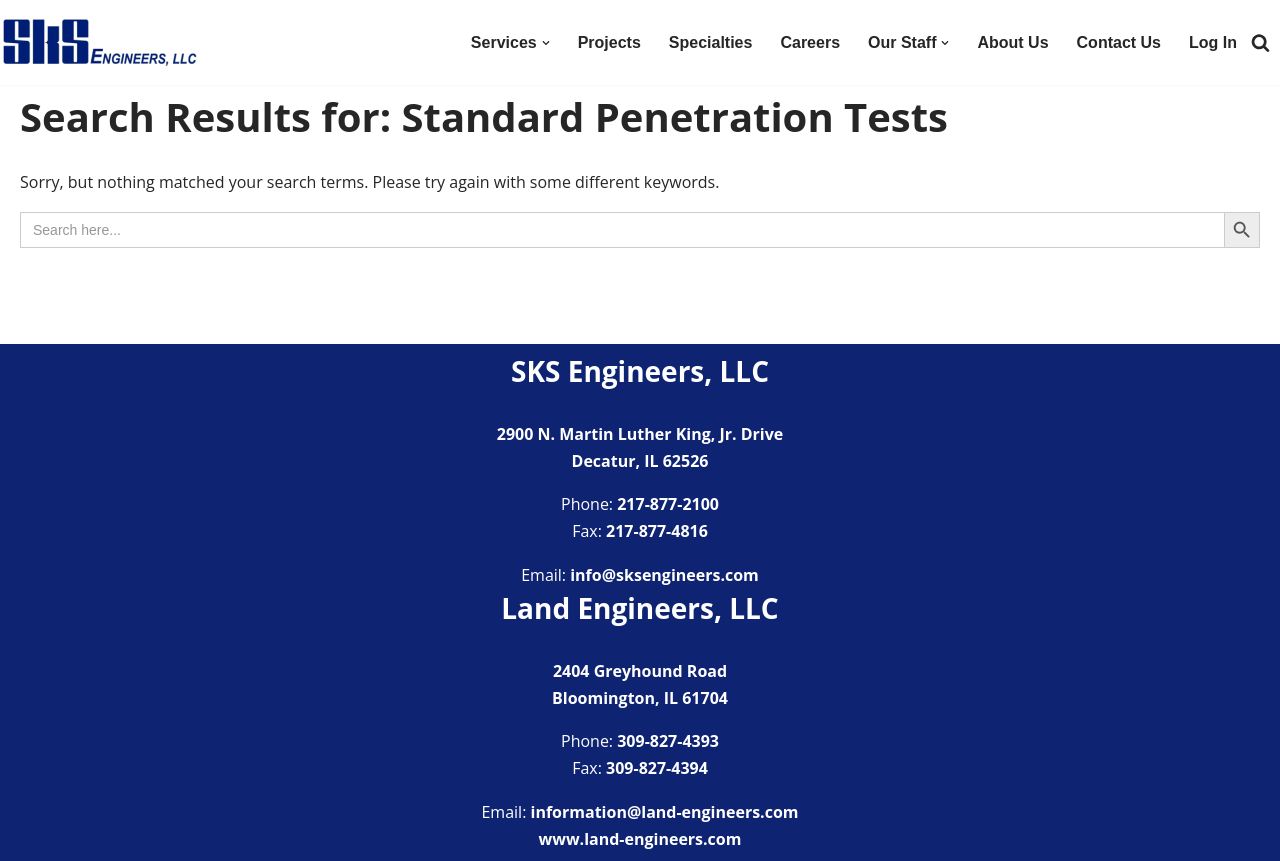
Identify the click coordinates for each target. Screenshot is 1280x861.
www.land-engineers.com (640, 839)
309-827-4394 (657, 768)
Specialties (711, 42)
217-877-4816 (657, 531)
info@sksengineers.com (664, 575)
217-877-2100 (668, 504)
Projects (609, 42)
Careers (810, 42)
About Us (1012, 42)
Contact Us (1119, 42)
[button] (546, 43)
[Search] (1260, 42)
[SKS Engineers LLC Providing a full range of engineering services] (100, 42)
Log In (1213, 42)
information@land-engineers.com (665, 812)
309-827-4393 (668, 741)
